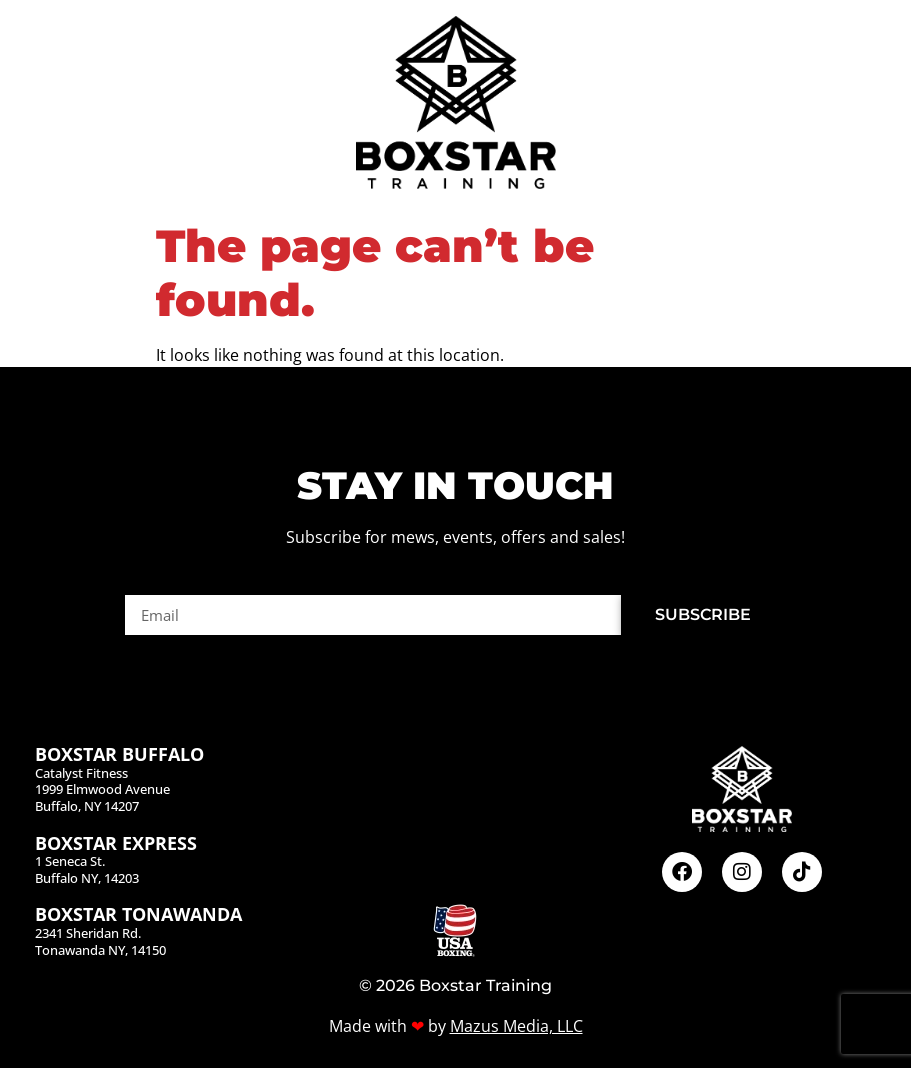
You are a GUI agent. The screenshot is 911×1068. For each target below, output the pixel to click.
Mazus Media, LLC (516, 1026)
